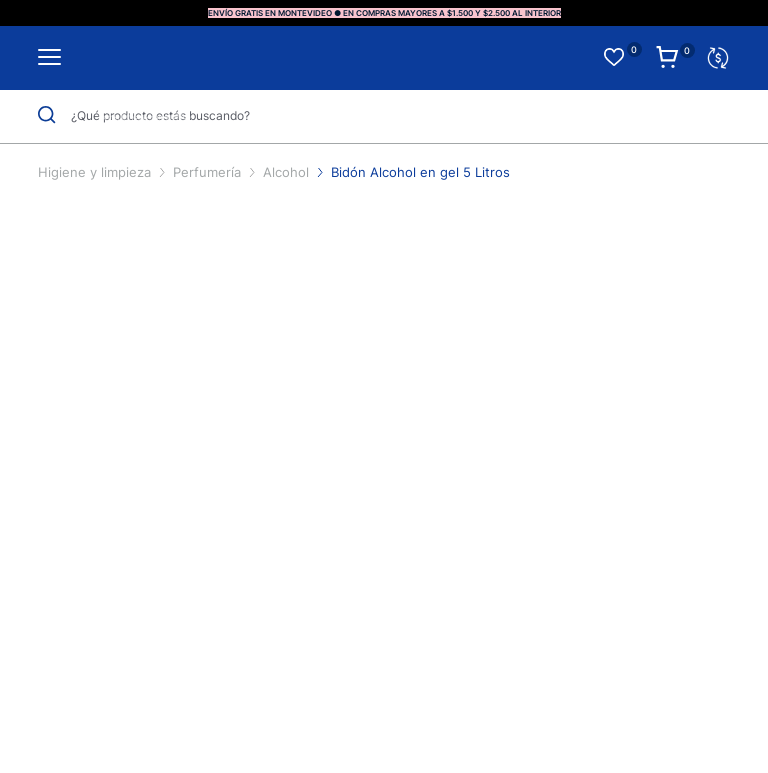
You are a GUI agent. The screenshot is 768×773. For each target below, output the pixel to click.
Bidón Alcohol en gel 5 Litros (420, 172)
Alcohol (288, 172)
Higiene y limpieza (96, 172)
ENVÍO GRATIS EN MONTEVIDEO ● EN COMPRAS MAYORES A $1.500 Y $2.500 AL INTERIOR (384, 13)
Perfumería (209, 172)
